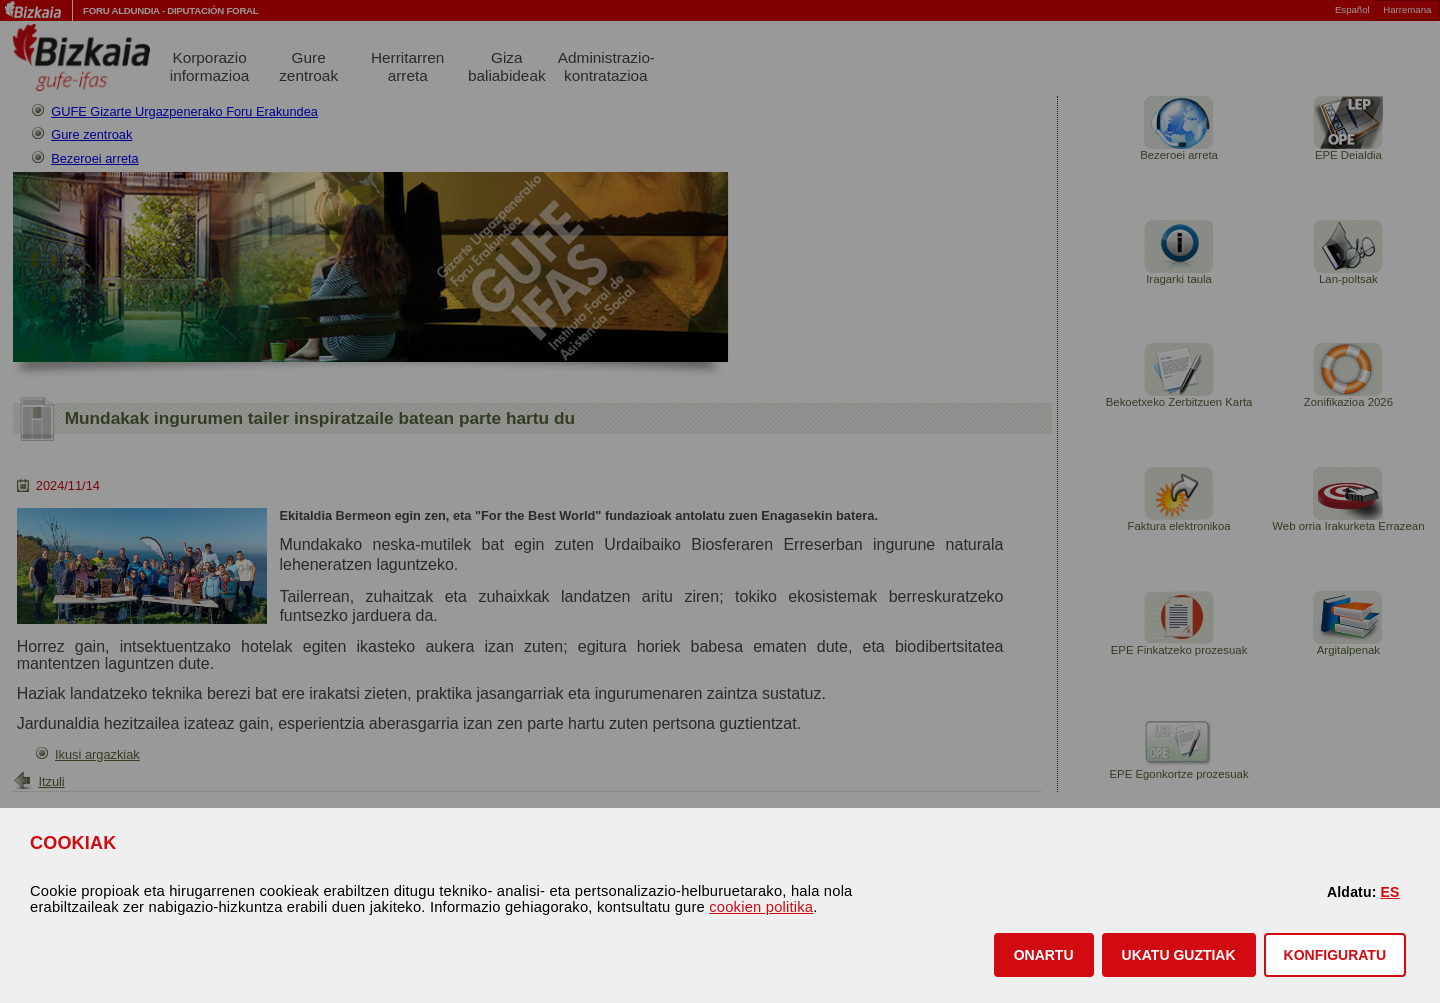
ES (1389, 892)
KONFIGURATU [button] (1335, 955)
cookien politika (761, 907)
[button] (1044, 955)
